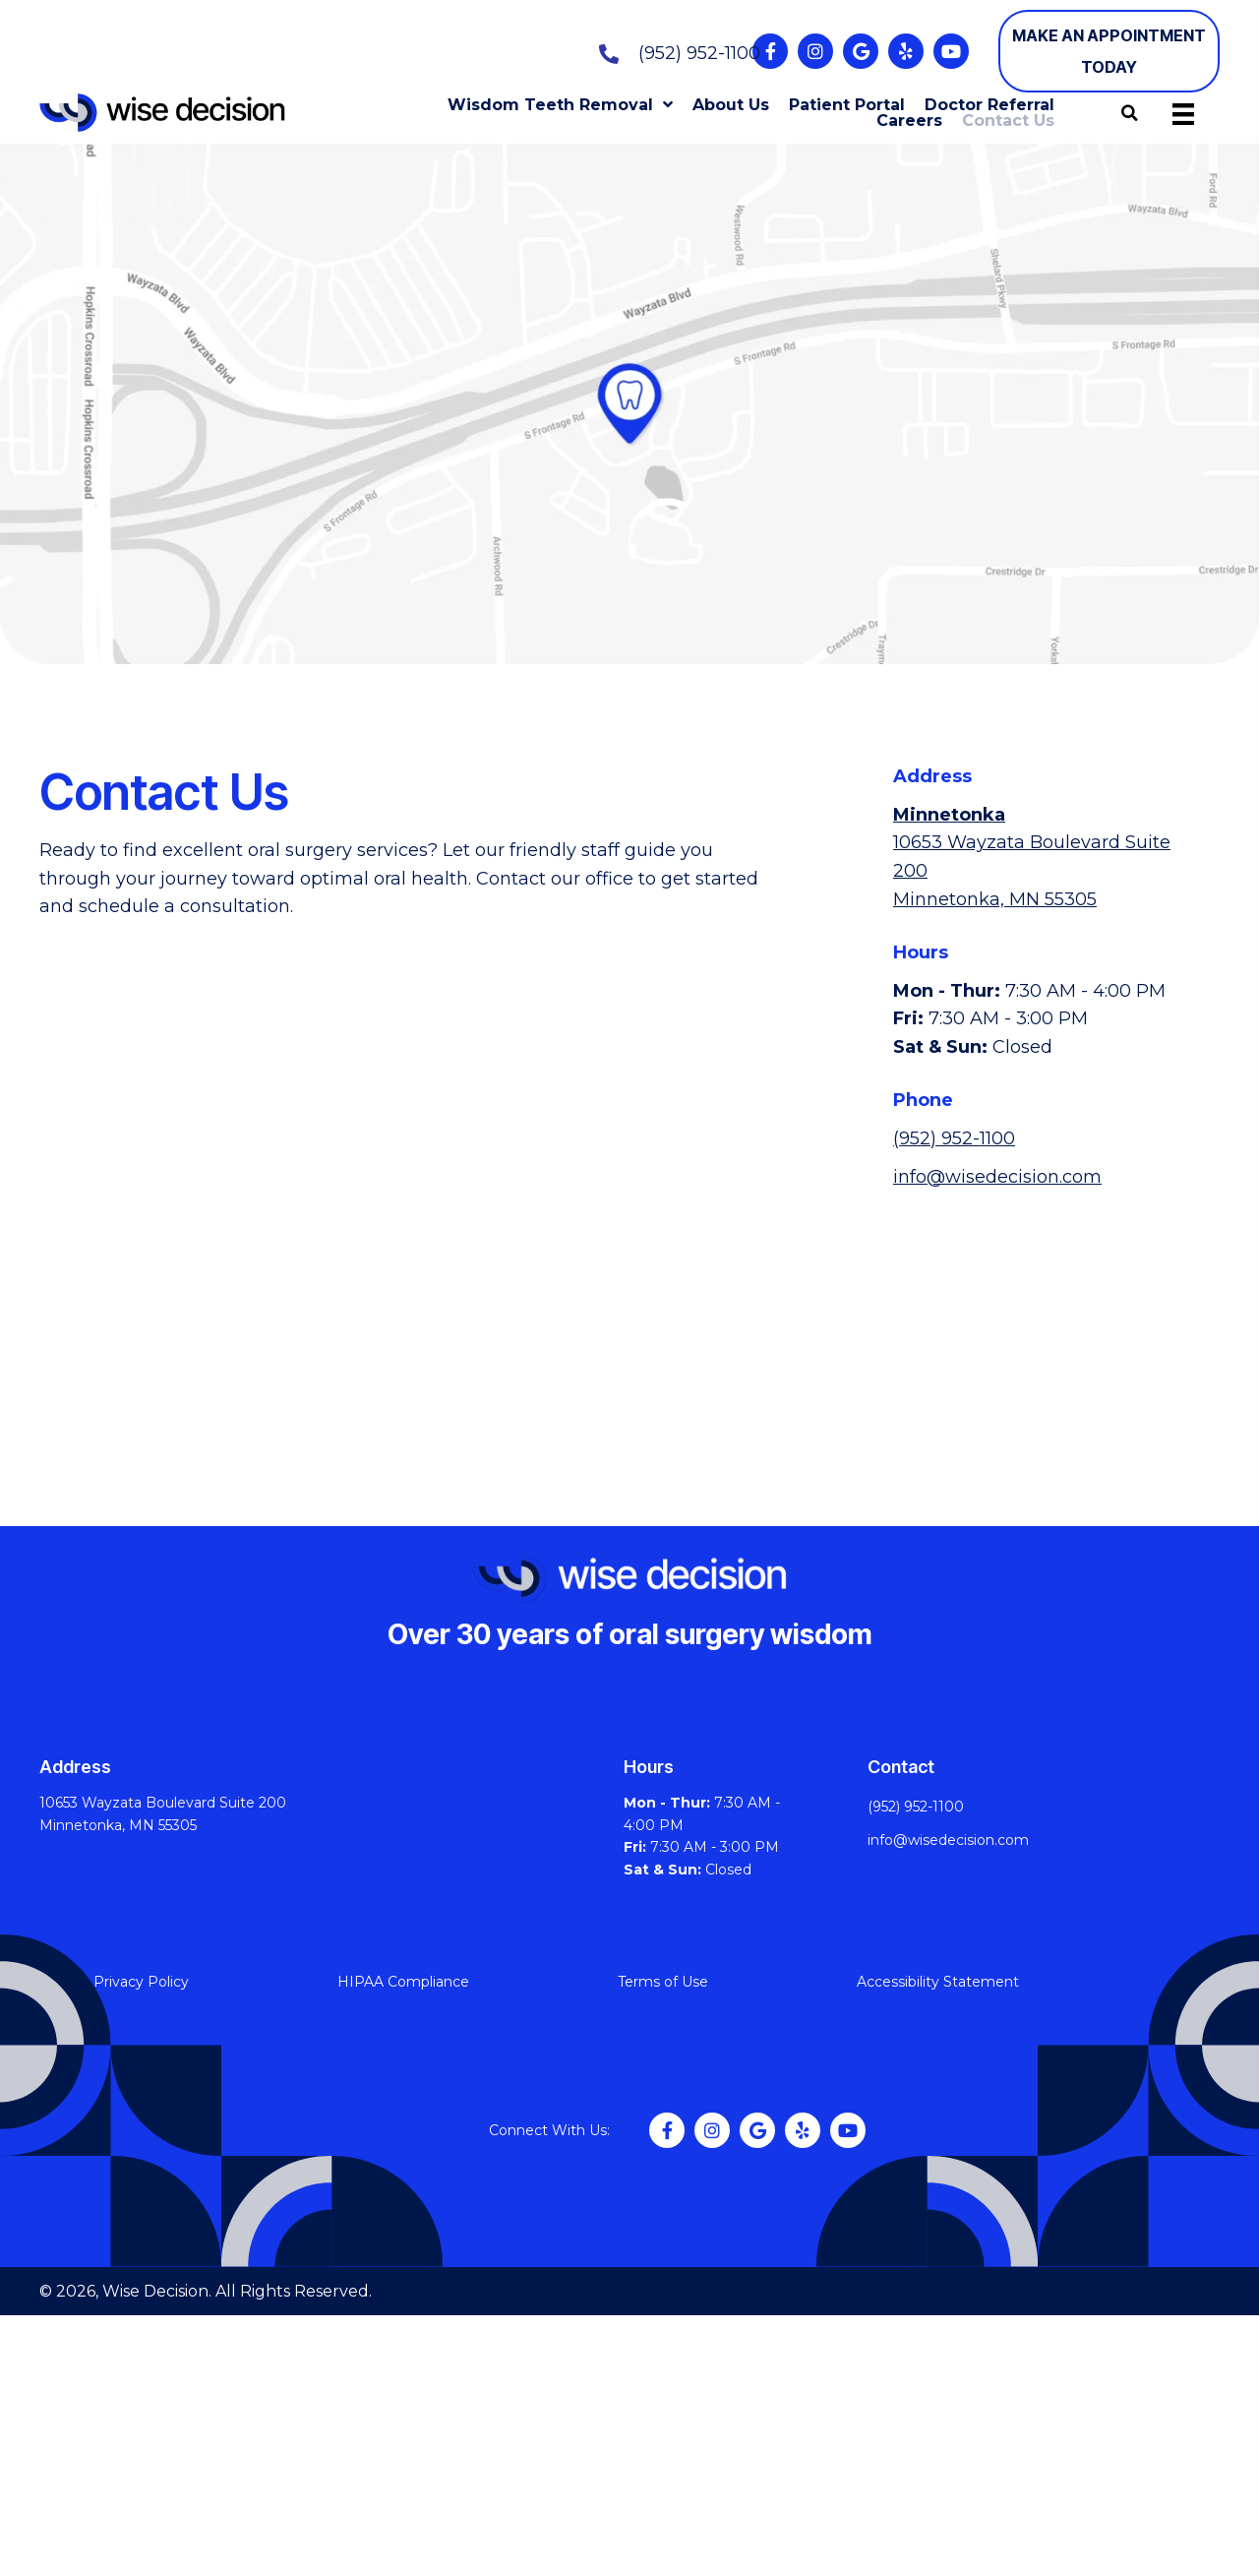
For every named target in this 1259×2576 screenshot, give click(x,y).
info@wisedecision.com (997, 1177)
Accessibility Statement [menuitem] (938, 1982)
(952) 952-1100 (699, 53)
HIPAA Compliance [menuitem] (403, 1982)
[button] (770, 51)
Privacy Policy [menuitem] (141, 1982)
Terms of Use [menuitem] (663, 1982)
